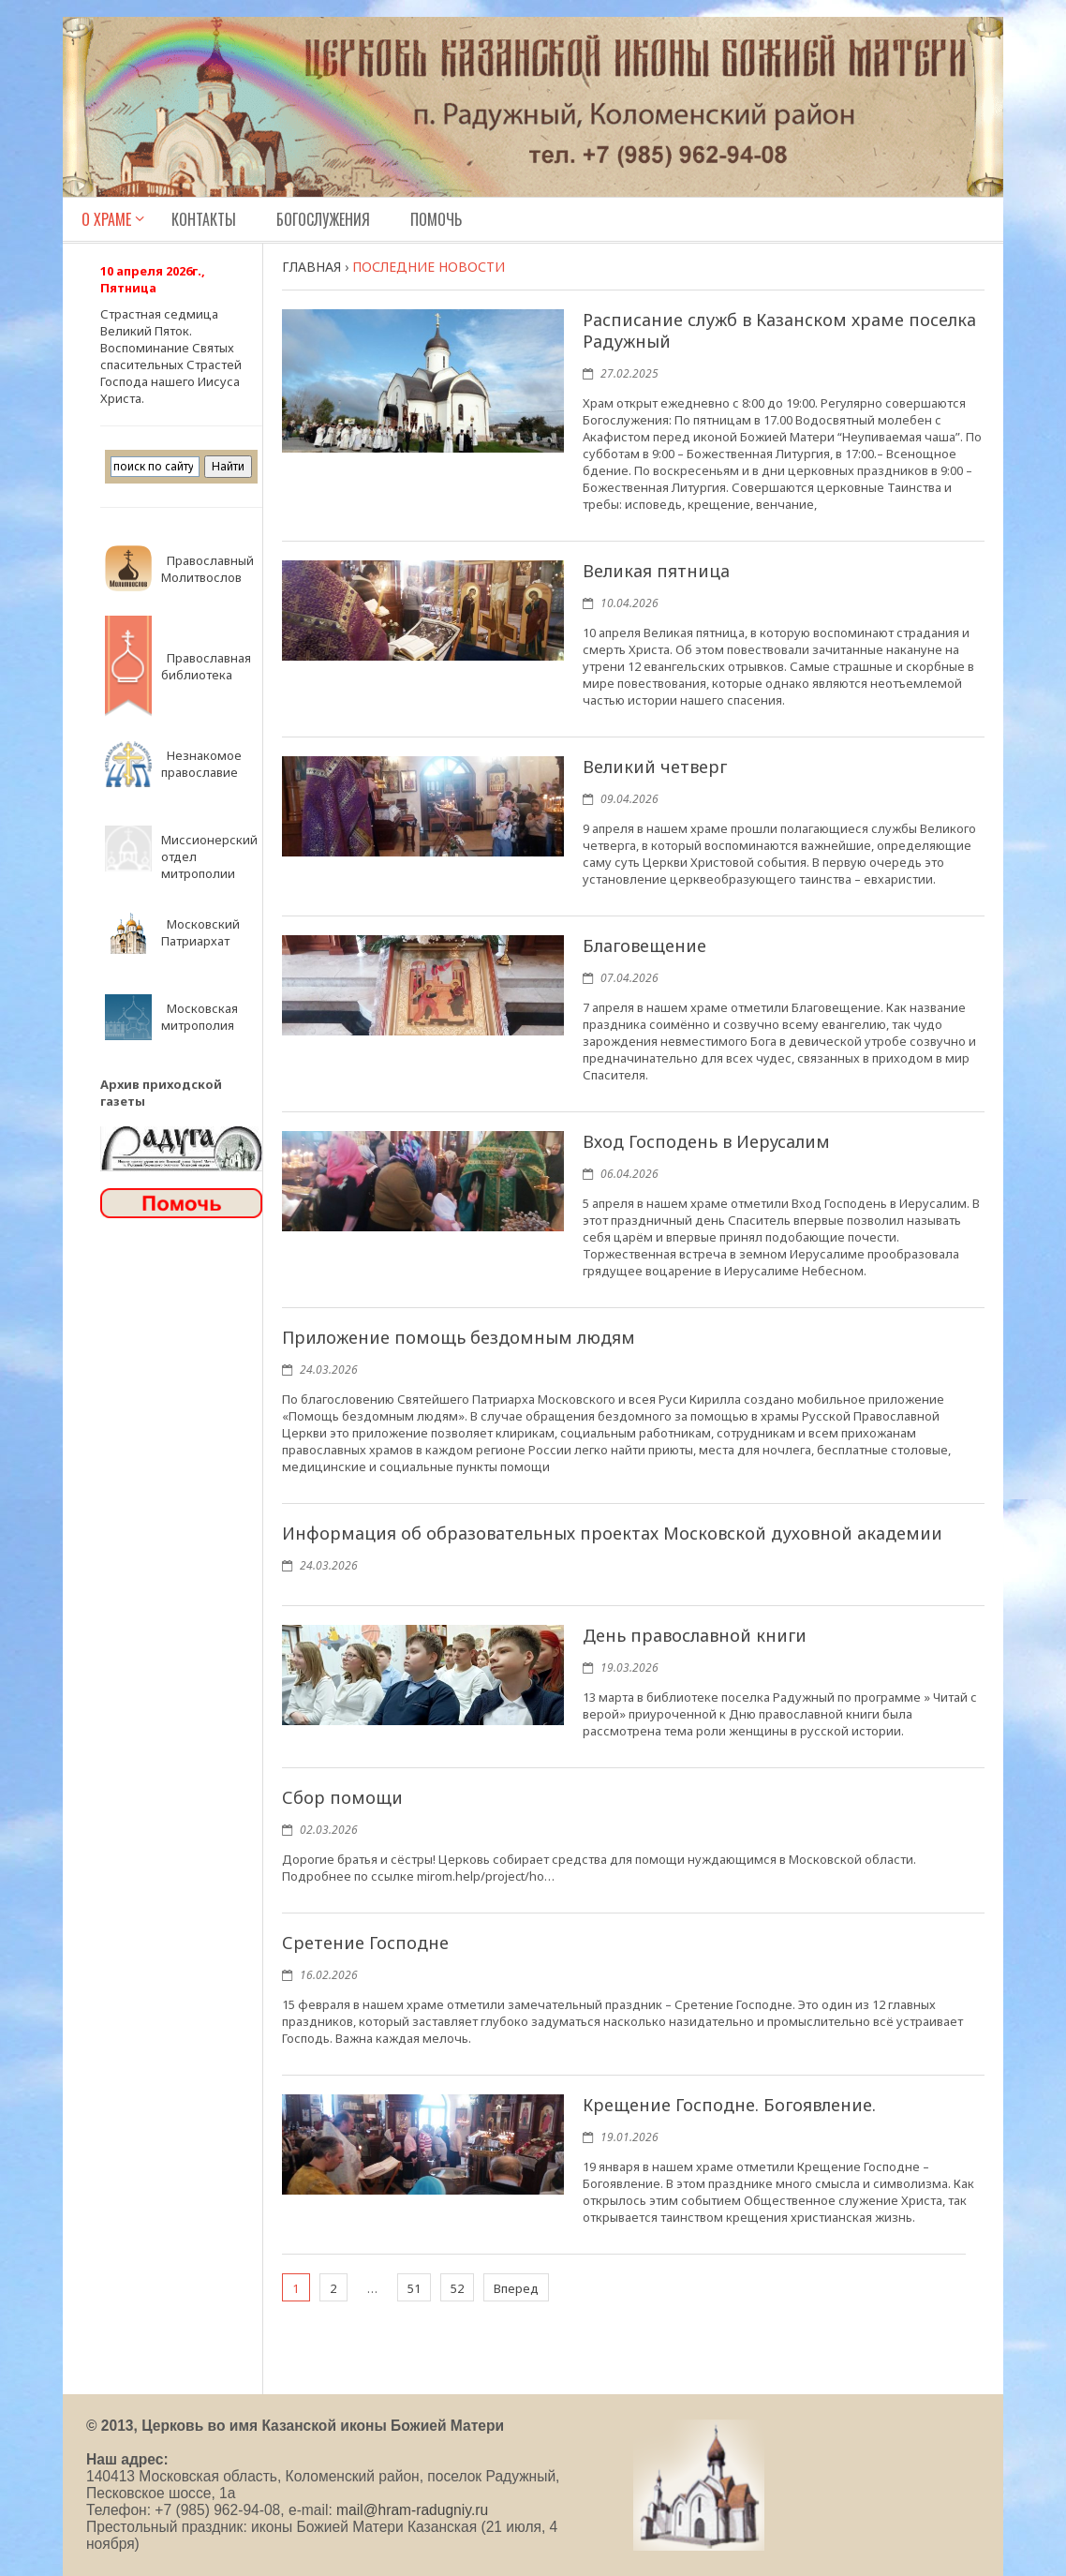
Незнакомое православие (201, 764)
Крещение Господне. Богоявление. (729, 2104)
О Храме (106, 219)
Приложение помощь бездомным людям (458, 1337)
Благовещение (644, 945)
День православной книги (695, 1635)
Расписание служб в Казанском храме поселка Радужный (779, 330)
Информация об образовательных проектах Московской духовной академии (612, 1533)
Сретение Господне (365, 1942)
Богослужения (323, 219)
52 (457, 2288)
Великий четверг (655, 766)
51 (414, 2288)
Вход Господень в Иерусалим (706, 1141)
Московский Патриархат (200, 932)
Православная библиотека (206, 666)
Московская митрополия (199, 1017)
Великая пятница (656, 570)
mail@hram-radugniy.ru (412, 2510)
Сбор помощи (342, 1797)
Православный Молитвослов (207, 569)
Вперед (516, 2288)
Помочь (436, 219)
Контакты (203, 219)
